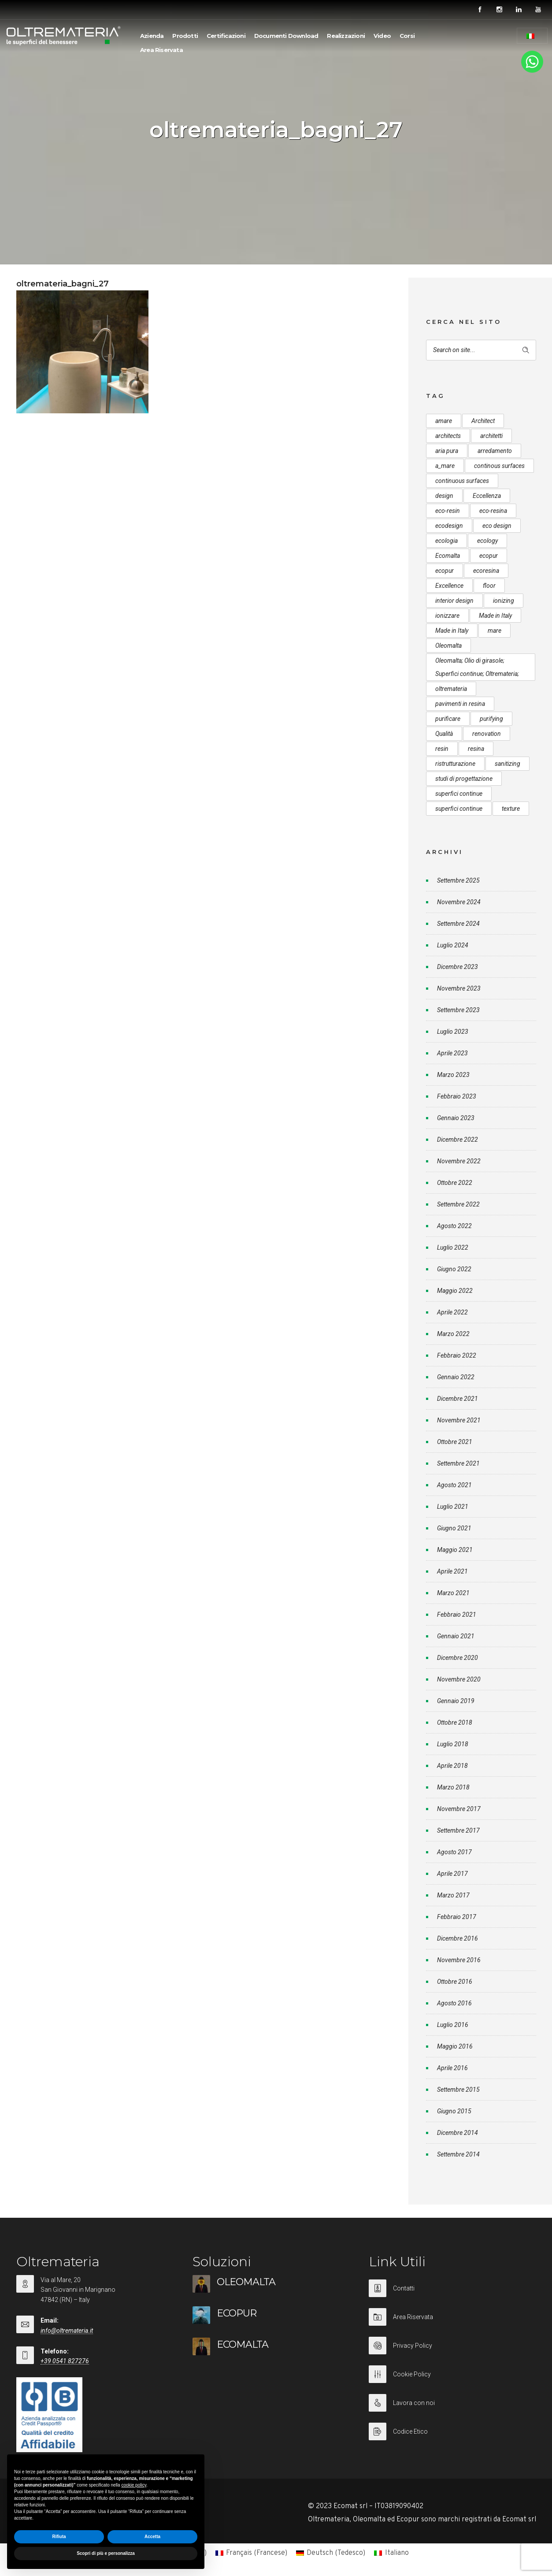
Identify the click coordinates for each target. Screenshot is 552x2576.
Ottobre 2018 (454, 1722)
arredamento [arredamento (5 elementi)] (495, 450)
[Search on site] (481, 350)
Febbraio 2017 (456, 1916)
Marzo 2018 (453, 1787)
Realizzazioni (346, 35)
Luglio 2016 (452, 2024)
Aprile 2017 (452, 1873)
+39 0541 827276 (65, 2360)
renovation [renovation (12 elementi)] (486, 733)
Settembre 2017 (458, 1830)
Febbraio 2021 (456, 1614)
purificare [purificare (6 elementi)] (447, 718)
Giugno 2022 (454, 1269)
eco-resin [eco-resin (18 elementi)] (447, 510)
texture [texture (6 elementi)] (511, 808)
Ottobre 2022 (454, 1182)
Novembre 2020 (459, 1679)
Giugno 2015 (454, 2111)
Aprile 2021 (452, 1571)
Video (382, 35)
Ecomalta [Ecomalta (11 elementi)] (447, 555)
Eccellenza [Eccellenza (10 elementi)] (487, 495)
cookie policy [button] (133, 2485)
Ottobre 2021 (454, 1441)
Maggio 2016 (455, 2046)
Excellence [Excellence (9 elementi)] (449, 585)
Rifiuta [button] (59, 2536)
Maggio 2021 (455, 1549)
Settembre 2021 (458, 1463)
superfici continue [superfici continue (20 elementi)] (458, 808)
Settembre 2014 (458, 2154)
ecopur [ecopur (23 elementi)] (444, 570)
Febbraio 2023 (456, 1096)
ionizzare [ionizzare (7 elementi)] (447, 615)
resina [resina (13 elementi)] (476, 748)
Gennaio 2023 (455, 1117)
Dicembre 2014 (457, 2132)
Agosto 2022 (454, 1225)
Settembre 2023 (458, 1009)
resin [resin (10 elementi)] (441, 748)
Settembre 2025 (458, 880)
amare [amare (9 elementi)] (443, 420)
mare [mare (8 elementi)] (494, 630)
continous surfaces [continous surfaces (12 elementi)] (499, 465)
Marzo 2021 (453, 1592)
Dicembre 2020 (457, 1657)
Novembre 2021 (459, 1420)
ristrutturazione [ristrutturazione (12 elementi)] (455, 763)
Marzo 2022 (453, 1333)
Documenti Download (286, 35)
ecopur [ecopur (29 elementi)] (488, 555)
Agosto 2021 (454, 1484)
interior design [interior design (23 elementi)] (454, 600)
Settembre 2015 (458, 2089)
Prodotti (185, 35)
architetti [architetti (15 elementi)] (491, 435)
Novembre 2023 (459, 988)
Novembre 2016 (459, 1960)
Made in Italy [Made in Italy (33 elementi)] (495, 615)
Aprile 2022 (452, 1312)
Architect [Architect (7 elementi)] (483, 420)
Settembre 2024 (458, 923)
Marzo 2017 (453, 1895)
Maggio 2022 (455, 1290)
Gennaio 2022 (455, 1377)
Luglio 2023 (452, 1031)
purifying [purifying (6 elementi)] (491, 718)
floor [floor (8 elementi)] (489, 585)
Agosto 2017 (454, 1852)
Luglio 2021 (452, 1506)
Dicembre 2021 (457, 1398)
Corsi (407, 35)
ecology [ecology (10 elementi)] (487, 540)
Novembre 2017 (459, 1808)
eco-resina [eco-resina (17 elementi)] (493, 510)
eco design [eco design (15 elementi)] (496, 525)
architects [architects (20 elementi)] (448, 435)
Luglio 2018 (452, 1744)
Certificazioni (226, 35)
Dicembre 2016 (457, 1938)
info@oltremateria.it (67, 2330)
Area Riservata (161, 49)
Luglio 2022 (452, 1247)
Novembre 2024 (459, 902)
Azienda (151, 35)
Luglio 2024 (452, 945)
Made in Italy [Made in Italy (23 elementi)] (451, 630)
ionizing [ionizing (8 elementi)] (503, 600)
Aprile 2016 (452, 2067)
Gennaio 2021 (455, 1636)
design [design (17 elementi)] (444, 495)
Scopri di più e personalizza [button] (106, 2553)
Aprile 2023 (452, 1053)
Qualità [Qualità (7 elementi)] (444, 733)
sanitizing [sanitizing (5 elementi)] (507, 763)
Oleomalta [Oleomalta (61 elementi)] (448, 645)
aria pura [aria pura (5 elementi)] (446, 450)
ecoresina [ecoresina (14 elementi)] (486, 570)
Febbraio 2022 (456, 1355)
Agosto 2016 (454, 2003)
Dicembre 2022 (457, 1139)
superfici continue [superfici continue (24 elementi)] (458, 793)
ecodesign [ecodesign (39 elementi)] (449, 525)
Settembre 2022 (458, 1204)
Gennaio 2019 (455, 1700)
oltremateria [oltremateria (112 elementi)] (451, 688)
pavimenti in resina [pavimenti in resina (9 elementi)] (460, 703)
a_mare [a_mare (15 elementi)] (445, 465)
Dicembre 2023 (457, 966)
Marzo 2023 (453, 1074)
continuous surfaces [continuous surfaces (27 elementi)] (462, 480)
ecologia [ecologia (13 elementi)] (446, 540)
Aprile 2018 (452, 1765)
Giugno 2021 (454, 1528)
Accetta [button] (152, 2536)
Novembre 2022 (459, 1161)
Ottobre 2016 (454, 1981)
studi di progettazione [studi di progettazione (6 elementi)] (464, 778)
